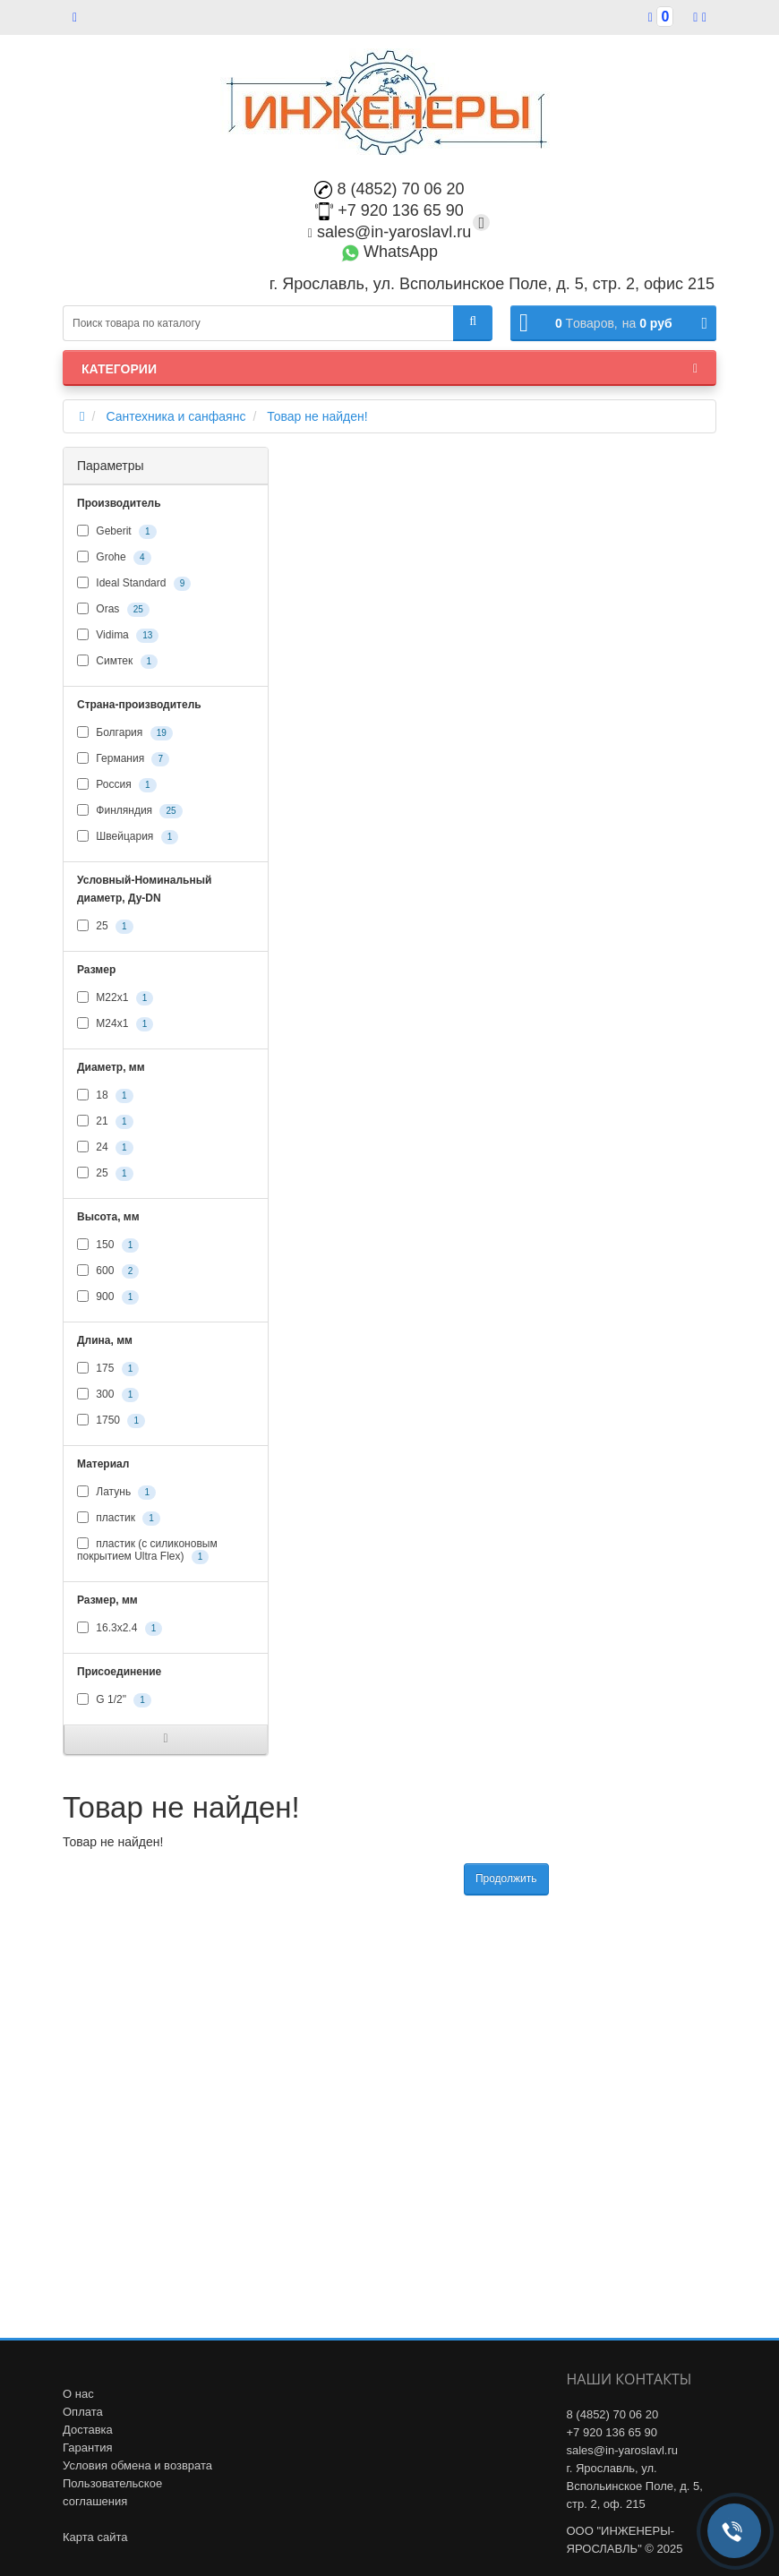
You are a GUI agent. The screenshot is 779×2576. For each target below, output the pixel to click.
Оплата (83, 2411)
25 (105, 927)
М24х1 (115, 1024)
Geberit (117, 532)
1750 (111, 1421)
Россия (117, 785)
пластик (118, 1518)
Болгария (125, 733)
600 (108, 1271)
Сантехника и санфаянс (175, 416)
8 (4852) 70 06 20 (389, 189)
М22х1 (115, 998)
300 (108, 1395)
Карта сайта (95, 2537)
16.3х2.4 (119, 1629)
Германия (123, 759)
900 (108, 1297)
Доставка (88, 2429)
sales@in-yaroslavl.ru (389, 232)
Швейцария (127, 837)
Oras (113, 610)
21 (105, 1122)
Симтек (117, 662)
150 (108, 1245)
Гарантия (87, 2447)
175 (108, 1369)
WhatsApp (389, 252)
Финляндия (130, 811)
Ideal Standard (134, 584)
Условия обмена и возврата (137, 2465)
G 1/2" (114, 1700)
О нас (78, 2394)
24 (105, 1148)
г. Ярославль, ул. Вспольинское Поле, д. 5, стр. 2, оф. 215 (635, 2486)
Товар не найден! (317, 416)
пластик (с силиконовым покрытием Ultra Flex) (147, 1550)
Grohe (114, 558)
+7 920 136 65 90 (389, 210)
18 (105, 1096)
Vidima (117, 636)
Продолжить (506, 1878)
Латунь (116, 1492)
